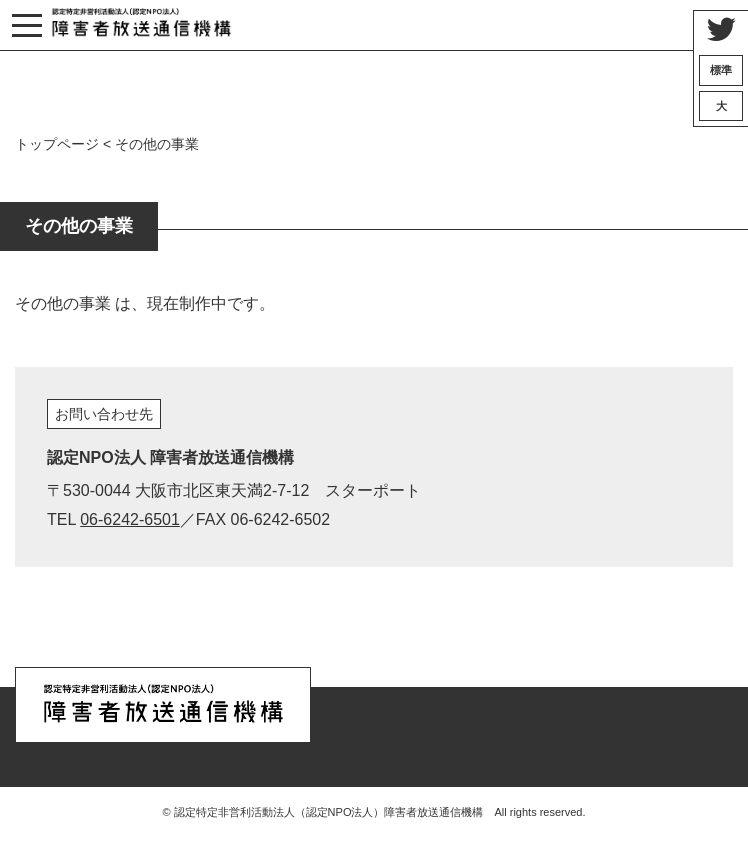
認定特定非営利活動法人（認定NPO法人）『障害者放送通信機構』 (141, 25)
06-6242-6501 (130, 519)
